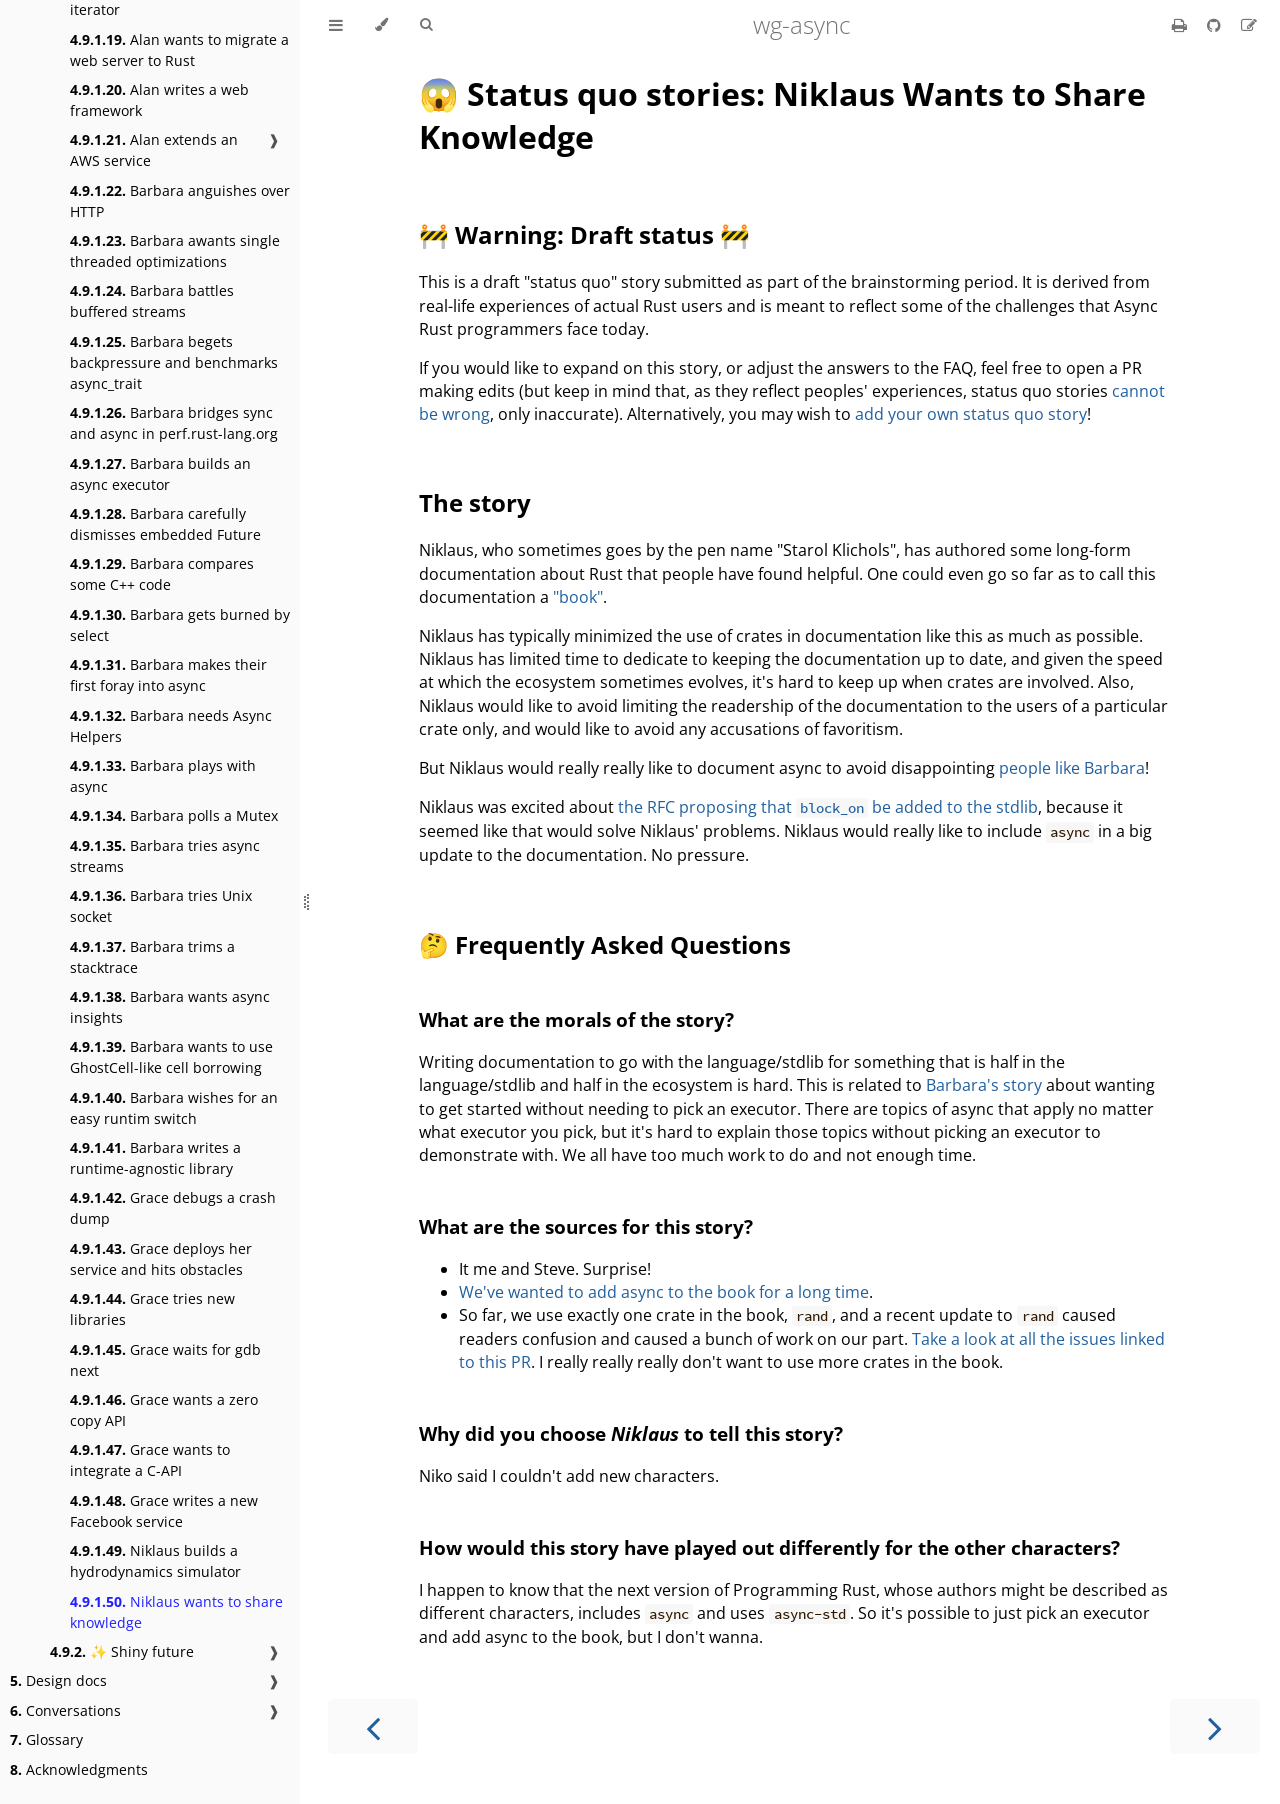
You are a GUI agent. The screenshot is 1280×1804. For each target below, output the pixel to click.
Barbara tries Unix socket (161, 906)
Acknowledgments (79, 1769)
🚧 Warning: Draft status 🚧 (584, 234)
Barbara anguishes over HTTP (180, 201)
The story (475, 502)
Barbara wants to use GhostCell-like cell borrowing (171, 1057)
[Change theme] (381, 25)
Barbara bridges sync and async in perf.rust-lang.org (174, 423)
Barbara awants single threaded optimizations (175, 251)
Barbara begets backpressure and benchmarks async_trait (174, 362)
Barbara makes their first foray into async (168, 675)
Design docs (58, 1680)
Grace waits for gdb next (165, 1360)
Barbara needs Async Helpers (171, 726)
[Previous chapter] (373, 1726)
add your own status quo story (971, 414)
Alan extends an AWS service (154, 150)
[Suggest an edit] (1249, 25)
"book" (578, 597)
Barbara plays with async (163, 776)
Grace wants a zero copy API (164, 1410)
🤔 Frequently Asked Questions (605, 944)
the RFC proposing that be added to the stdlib (828, 807)
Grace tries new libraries (152, 1309)
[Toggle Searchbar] (426, 25)
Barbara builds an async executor (160, 474)
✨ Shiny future (122, 1651)
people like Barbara (1072, 768)
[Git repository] (1216, 25)
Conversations (65, 1710)
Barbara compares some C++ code (162, 574)
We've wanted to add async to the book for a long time (664, 1292)
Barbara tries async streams (165, 856)
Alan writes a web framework (159, 100)
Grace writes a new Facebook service (164, 1511)
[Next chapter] (1215, 1726)
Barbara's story (984, 1085)
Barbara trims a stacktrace (152, 957)
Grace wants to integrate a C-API (150, 1460)
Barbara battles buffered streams (152, 301)
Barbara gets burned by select (180, 625)
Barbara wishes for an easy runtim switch (174, 1108)
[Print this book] (1181, 25)
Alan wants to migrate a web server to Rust (179, 50)
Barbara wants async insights (170, 1007)
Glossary (46, 1739)
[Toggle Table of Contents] (336, 25)
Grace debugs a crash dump (173, 1208)
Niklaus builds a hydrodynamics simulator (155, 1561)
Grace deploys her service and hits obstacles (161, 1259)
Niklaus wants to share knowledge (176, 1612)
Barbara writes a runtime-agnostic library (155, 1158)
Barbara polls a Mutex (174, 815)
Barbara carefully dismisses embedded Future (165, 524)
